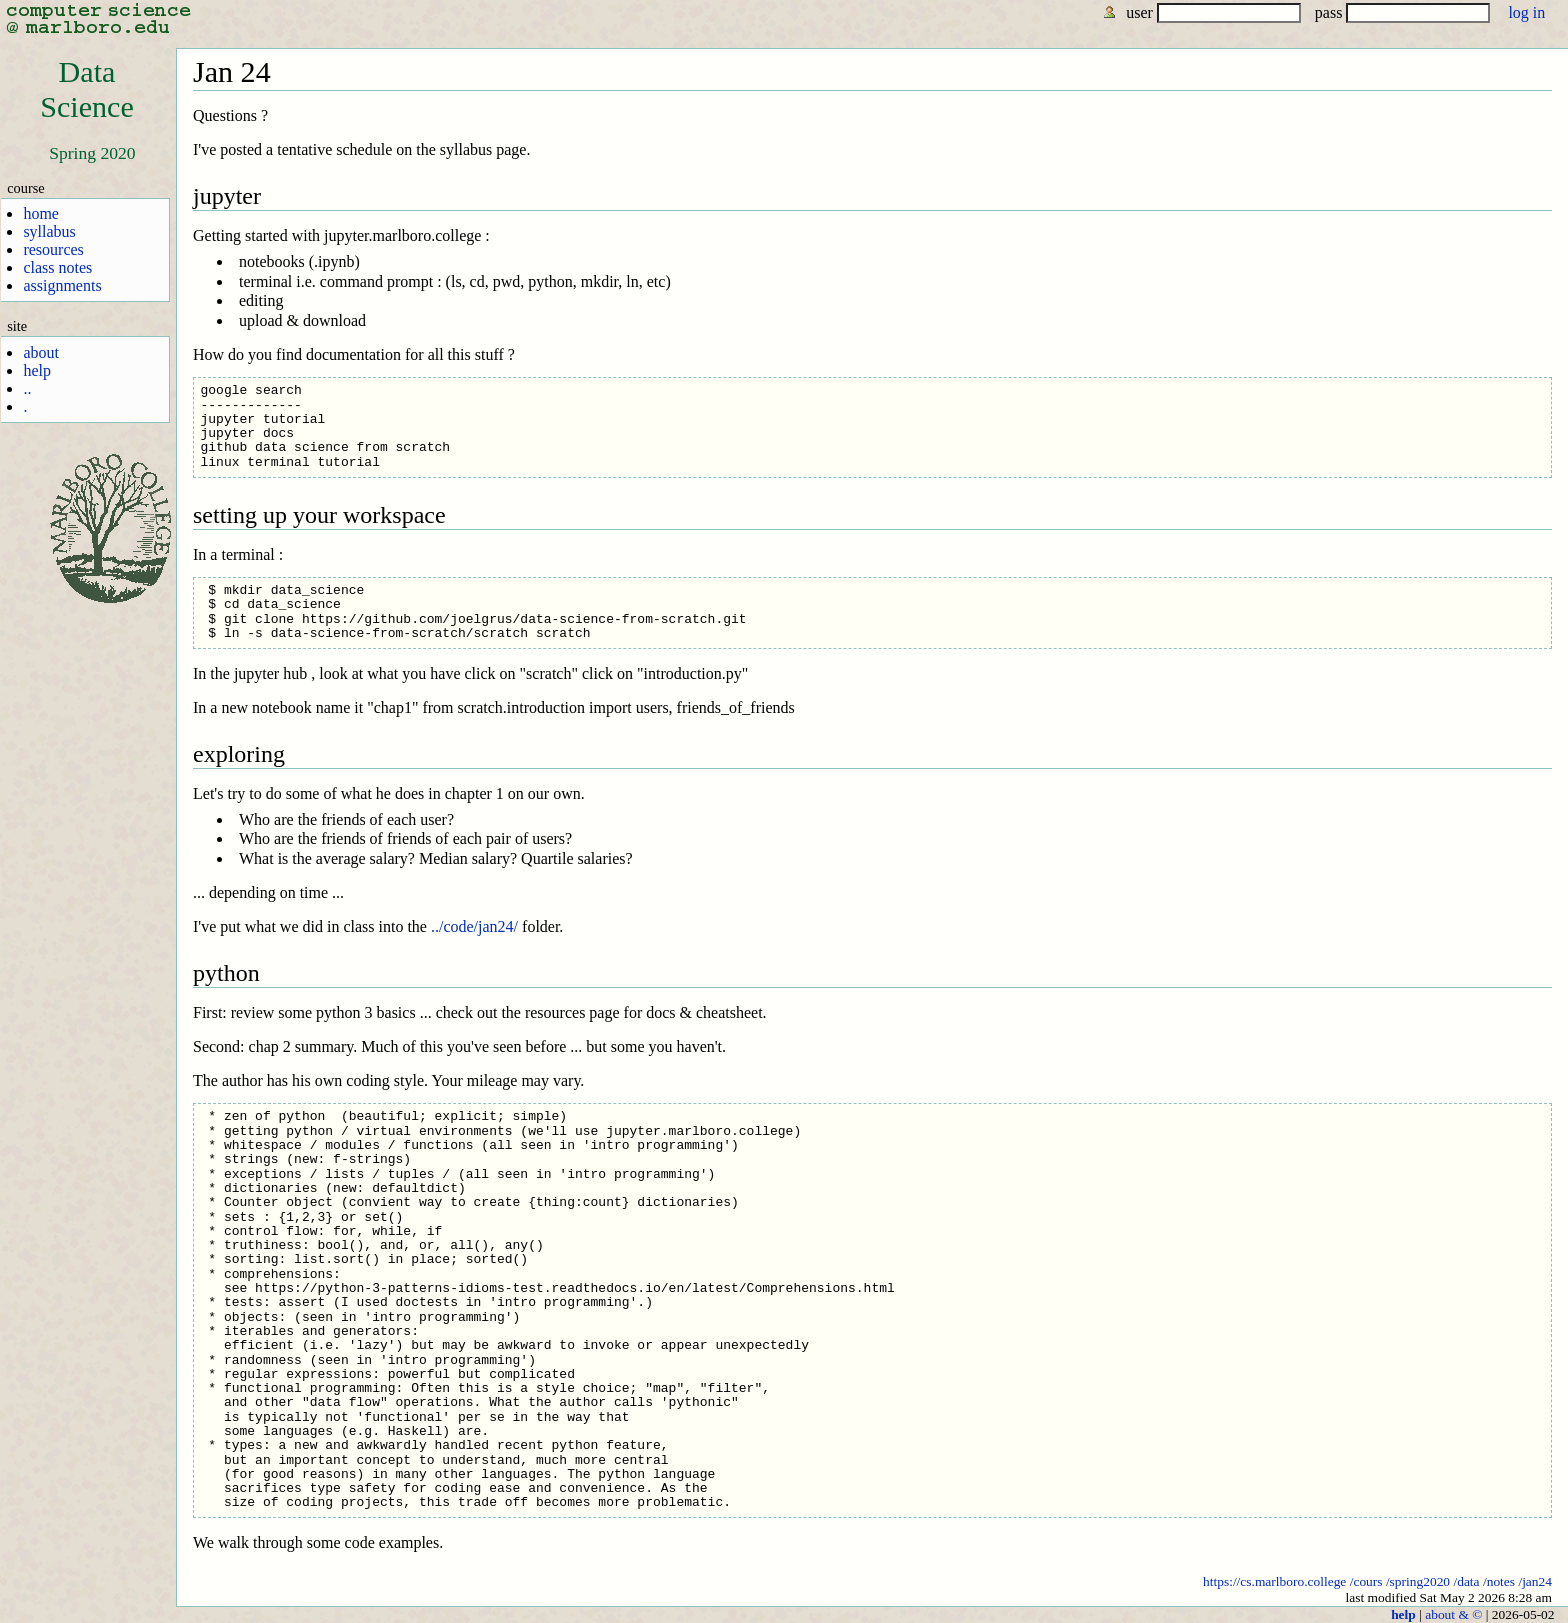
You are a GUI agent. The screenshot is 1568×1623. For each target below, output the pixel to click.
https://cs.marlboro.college (1274, 1581)
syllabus (49, 231)
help (37, 370)
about (41, 352)
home (41, 213)
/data (1466, 1581)
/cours (1366, 1581)
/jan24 (1535, 1581)
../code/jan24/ (474, 926)
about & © (1453, 1614)
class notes (57, 267)
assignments (62, 285)
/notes (1499, 1581)
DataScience (87, 89)
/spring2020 (1418, 1581)
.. (27, 388)
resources (53, 249)
